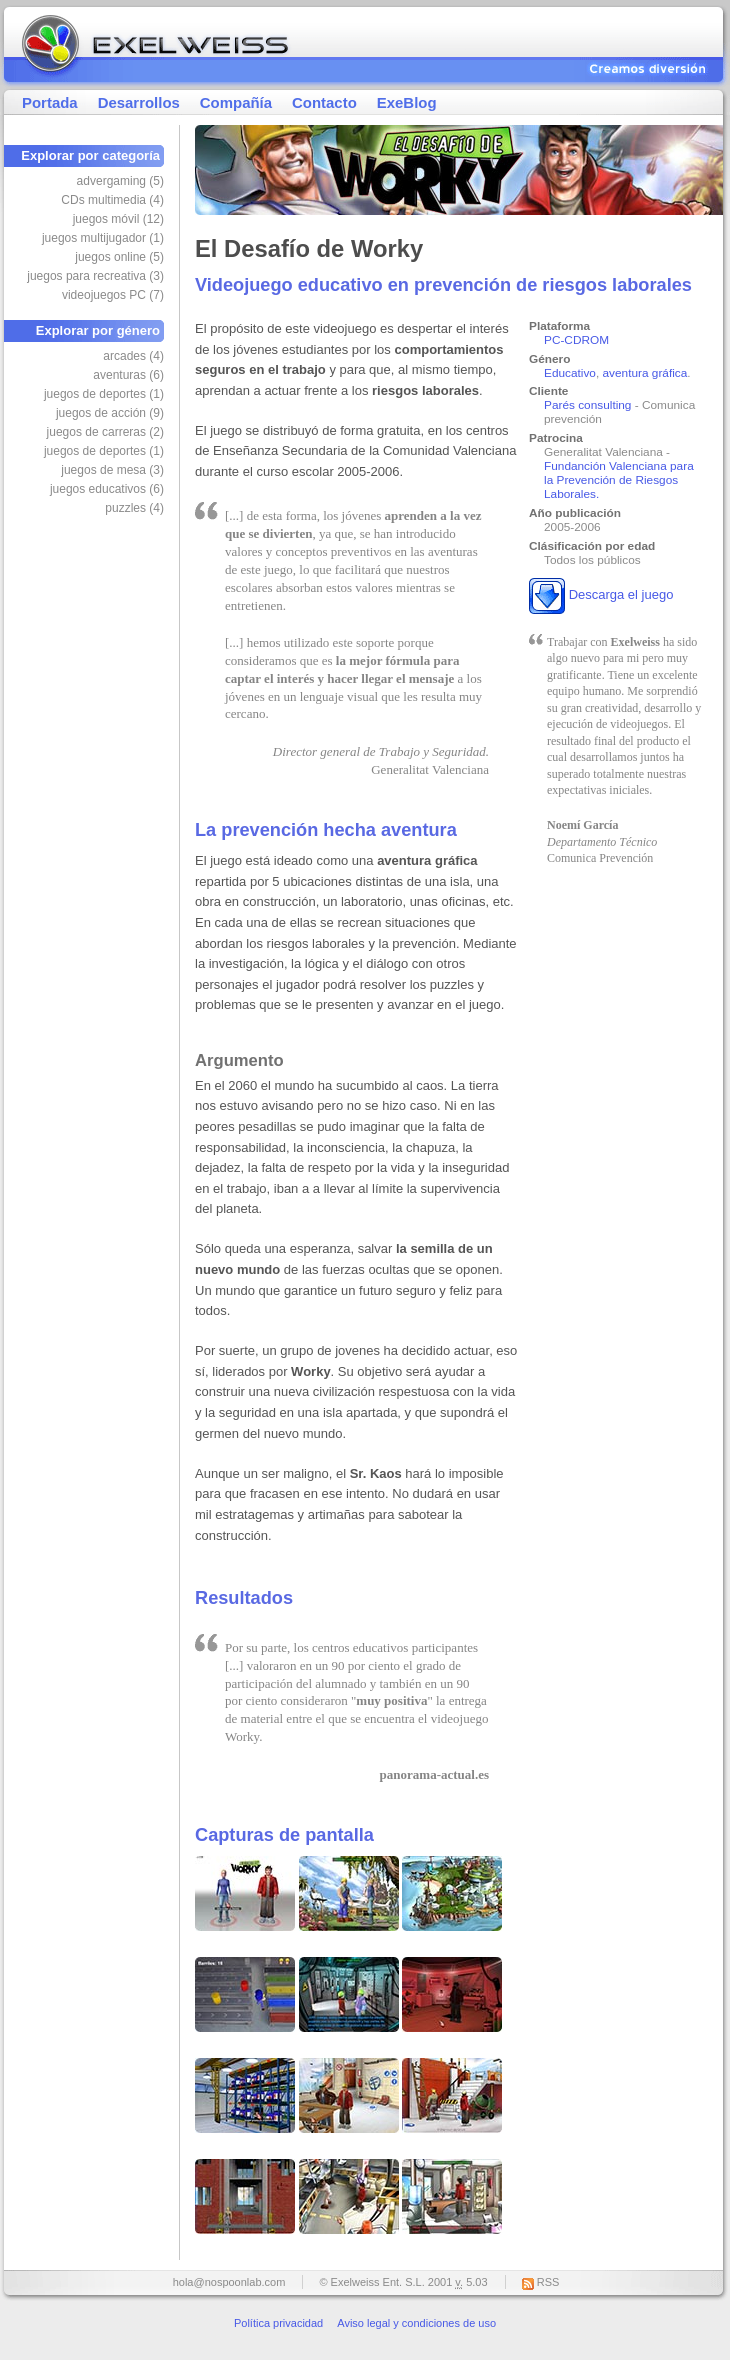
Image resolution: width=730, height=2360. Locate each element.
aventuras (128, 375)
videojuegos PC (113, 295)
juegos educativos (107, 489)
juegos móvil (118, 219)
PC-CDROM (576, 340)
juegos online (119, 257)
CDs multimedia (112, 200)
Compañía (236, 102)
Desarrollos (139, 102)
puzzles (134, 508)
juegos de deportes (104, 394)
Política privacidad (278, 2323)
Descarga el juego (621, 595)
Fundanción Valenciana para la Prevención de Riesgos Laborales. (619, 480)
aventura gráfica (645, 373)
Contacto (324, 102)
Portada (50, 102)
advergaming (120, 181)
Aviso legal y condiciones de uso (416, 2323)
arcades (133, 356)
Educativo (570, 373)
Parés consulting (587, 405)
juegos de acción (110, 413)
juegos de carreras (105, 432)
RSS (548, 2282)
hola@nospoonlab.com (229, 2282)
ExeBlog (407, 102)
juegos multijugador (103, 238)
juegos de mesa (112, 470)
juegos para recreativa (95, 276)
